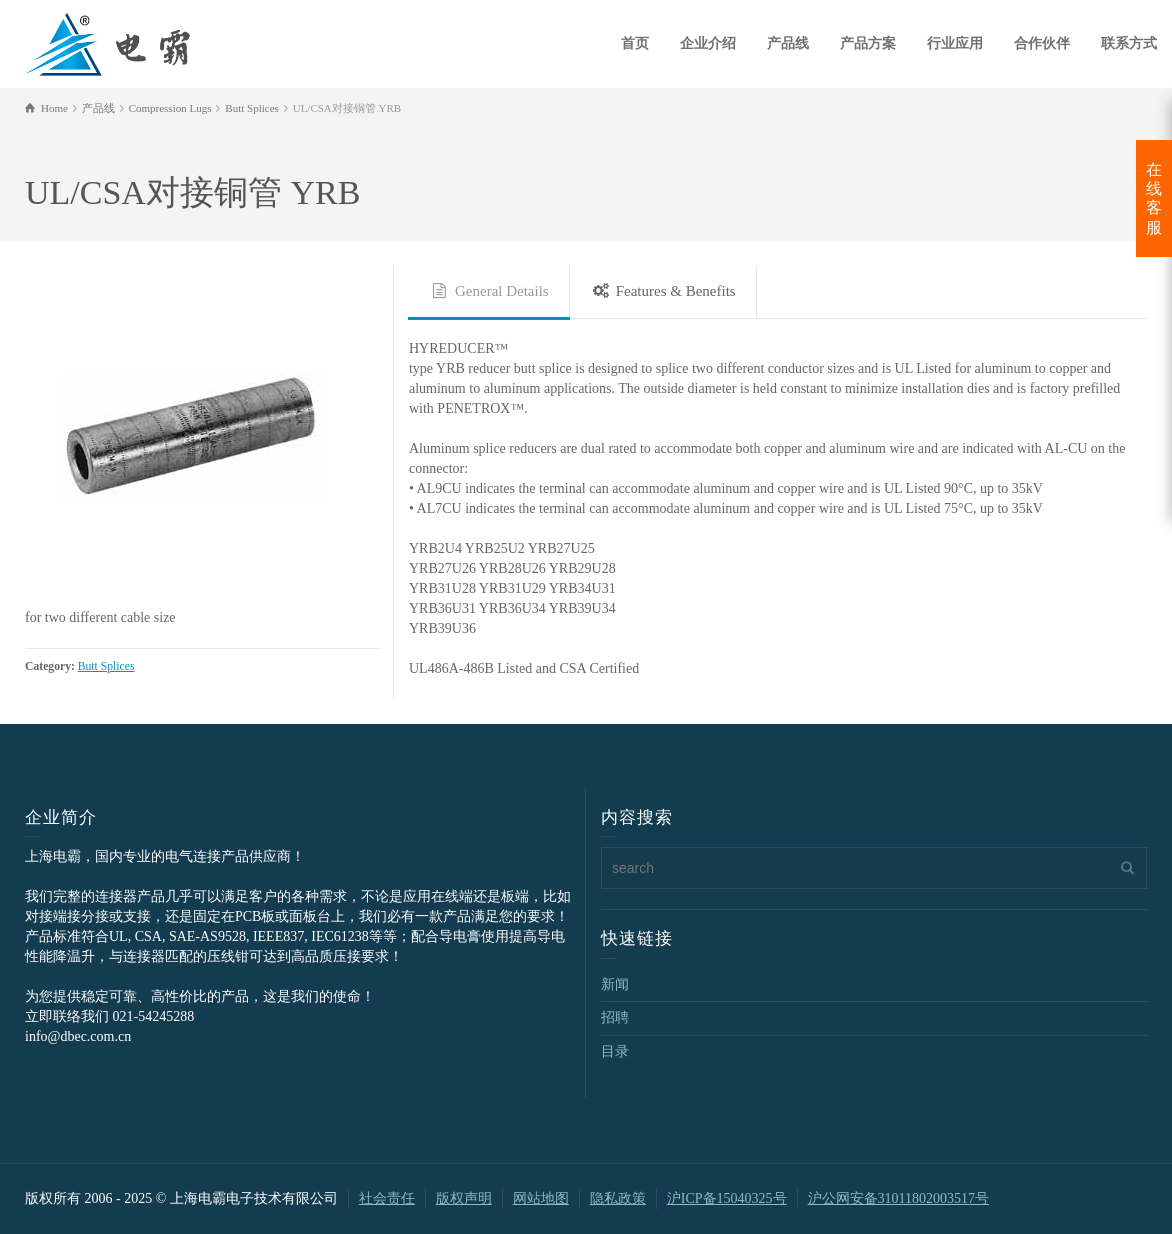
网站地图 (541, 1198)
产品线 (788, 43)
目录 (615, 1051)
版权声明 (464, 1198)
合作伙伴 (1042, 43)
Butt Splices (106, 666)
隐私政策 (618, 1198)
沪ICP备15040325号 (727, 1198)
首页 (635, 43)
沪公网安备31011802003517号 (898, 1198)
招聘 (615, 1017)
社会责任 (387, 1198)
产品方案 (868, 43)
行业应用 (955, 43)
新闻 (615, 984)
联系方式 (1129, 43)
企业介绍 (708, 43)
